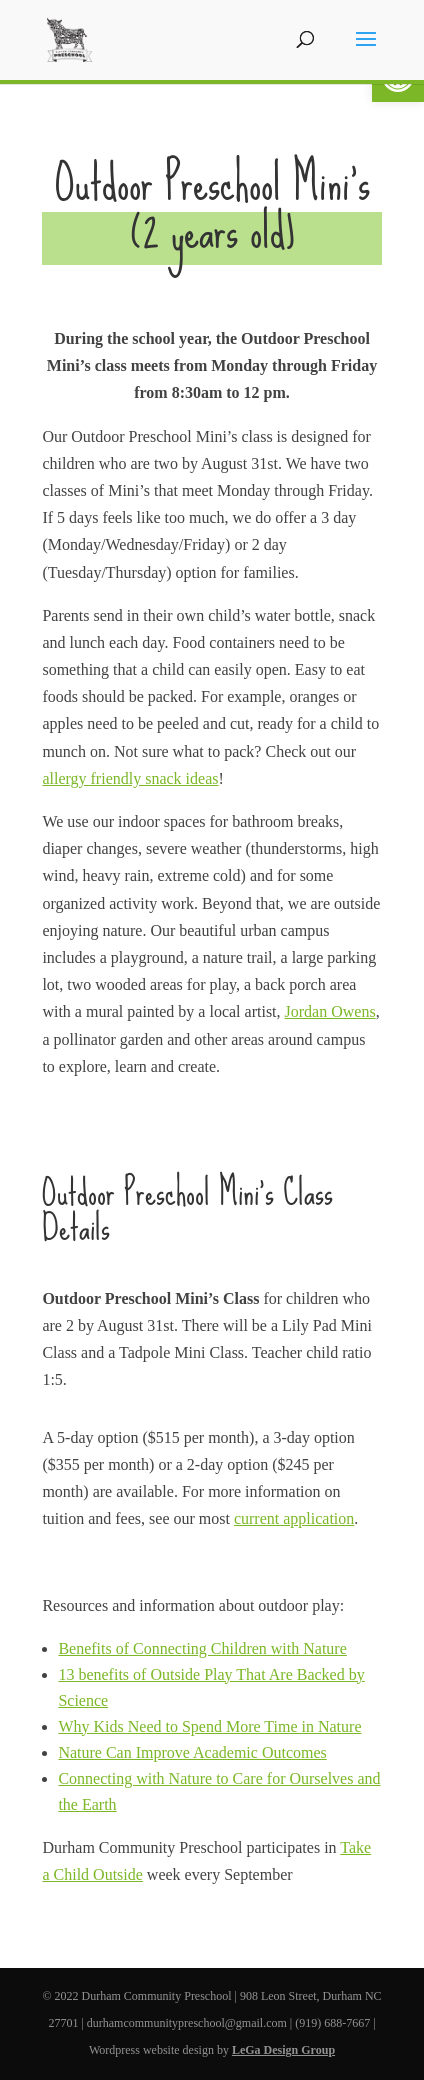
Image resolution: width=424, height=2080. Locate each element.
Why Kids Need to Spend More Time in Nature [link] (209, 1726)
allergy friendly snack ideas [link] (130, 778)
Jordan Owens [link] (330, 1011)
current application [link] (294, 1518)
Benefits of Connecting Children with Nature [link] (202, 1648)
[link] (69, 38)
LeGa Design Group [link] (283, 2050)
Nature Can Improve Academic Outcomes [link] (192, 1752)
